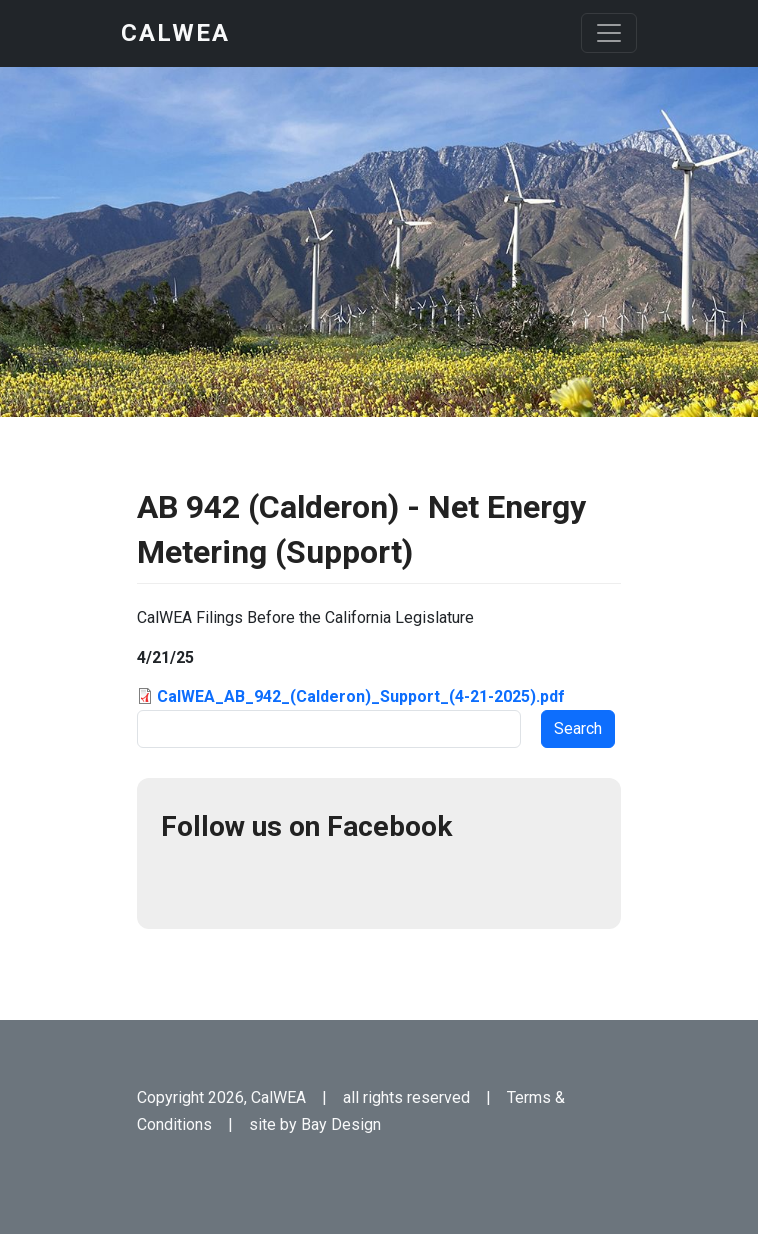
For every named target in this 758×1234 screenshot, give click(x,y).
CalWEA (175, 33)
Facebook (185, 881)
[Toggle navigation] (609, 33)
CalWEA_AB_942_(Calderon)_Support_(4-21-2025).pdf (361, 696)
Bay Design (341, 1124)
